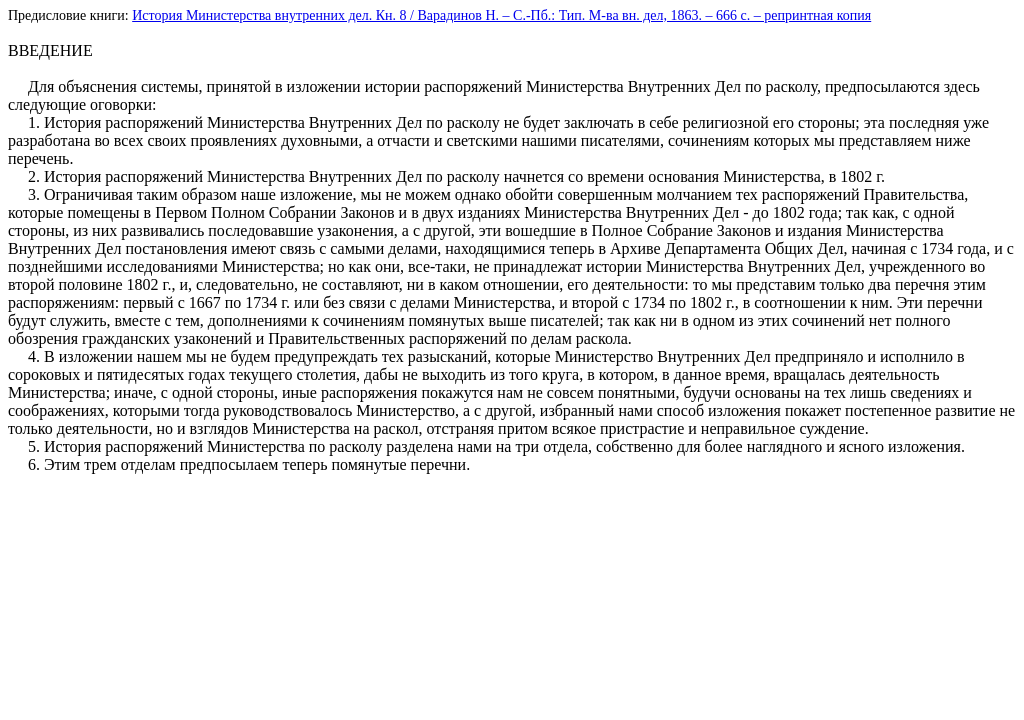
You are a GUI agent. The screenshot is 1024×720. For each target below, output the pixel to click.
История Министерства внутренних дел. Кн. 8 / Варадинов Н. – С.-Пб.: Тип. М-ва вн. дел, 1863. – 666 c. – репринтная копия (501, 15)
